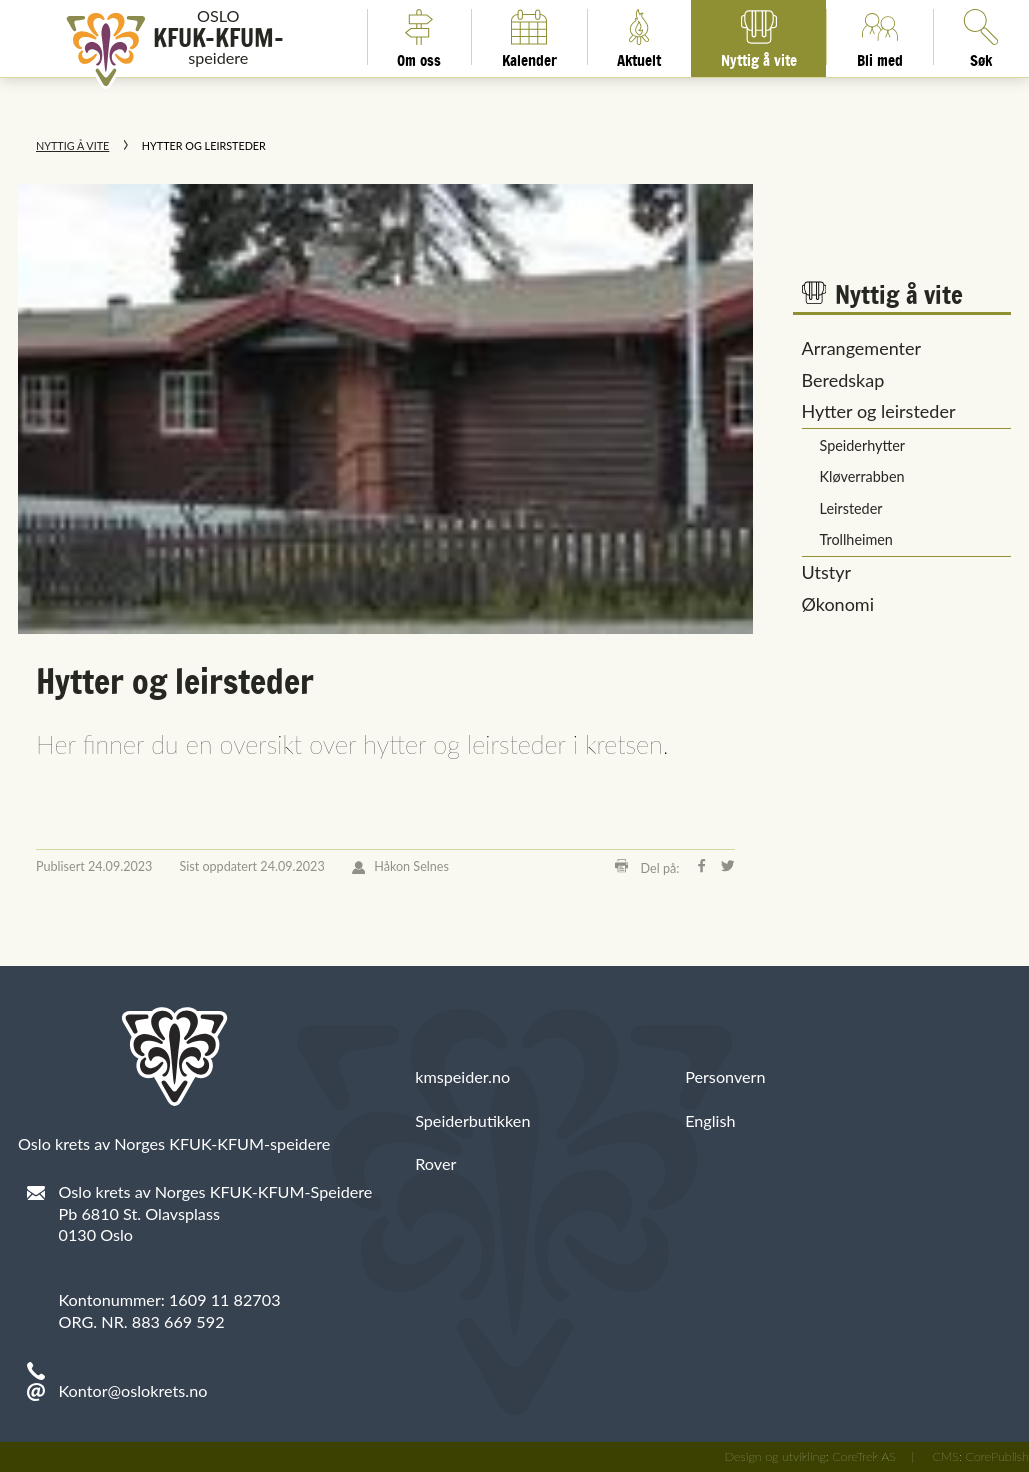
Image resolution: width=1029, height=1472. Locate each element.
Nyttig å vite (759, 37)
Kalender (529, 37)
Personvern (725, 1076)
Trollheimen (856, 539)
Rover (435, 1163)
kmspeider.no (462, 1076)
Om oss (419, 37)
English (710, 1120)
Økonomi (838, 604)
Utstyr (827, 572)
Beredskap (843, 380)
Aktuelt (639, 37)
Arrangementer (862, 348)
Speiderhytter (863, 445)
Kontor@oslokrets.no (133, 1390)
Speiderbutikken (472, 1120)
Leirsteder (851, 508)
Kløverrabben (862, 476)
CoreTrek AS (864, 1456)
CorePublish (997, 1456)
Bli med (880, 37)
